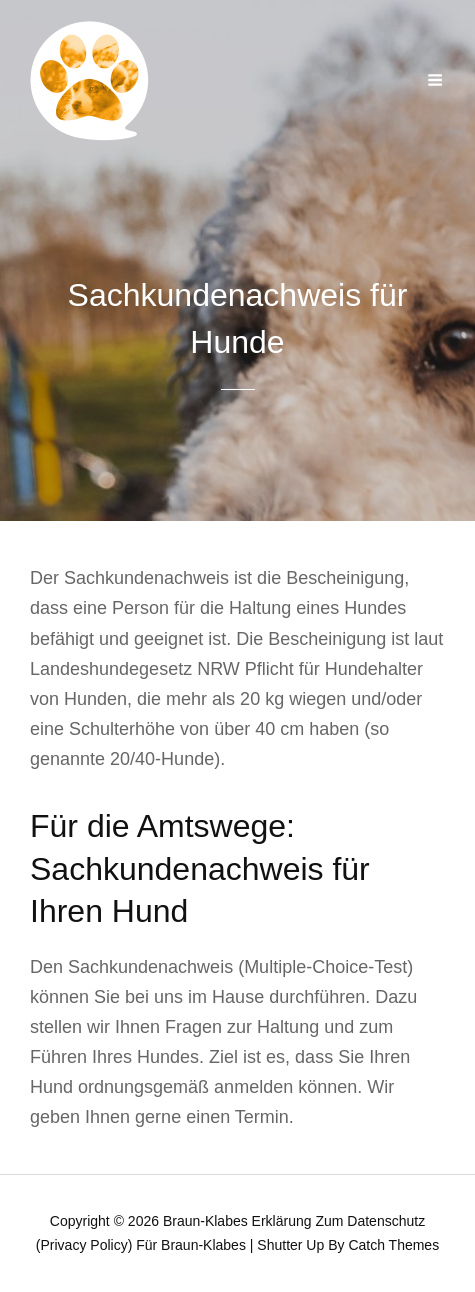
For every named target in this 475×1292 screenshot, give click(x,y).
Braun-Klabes (205, 1221)
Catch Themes (393, 1245)
